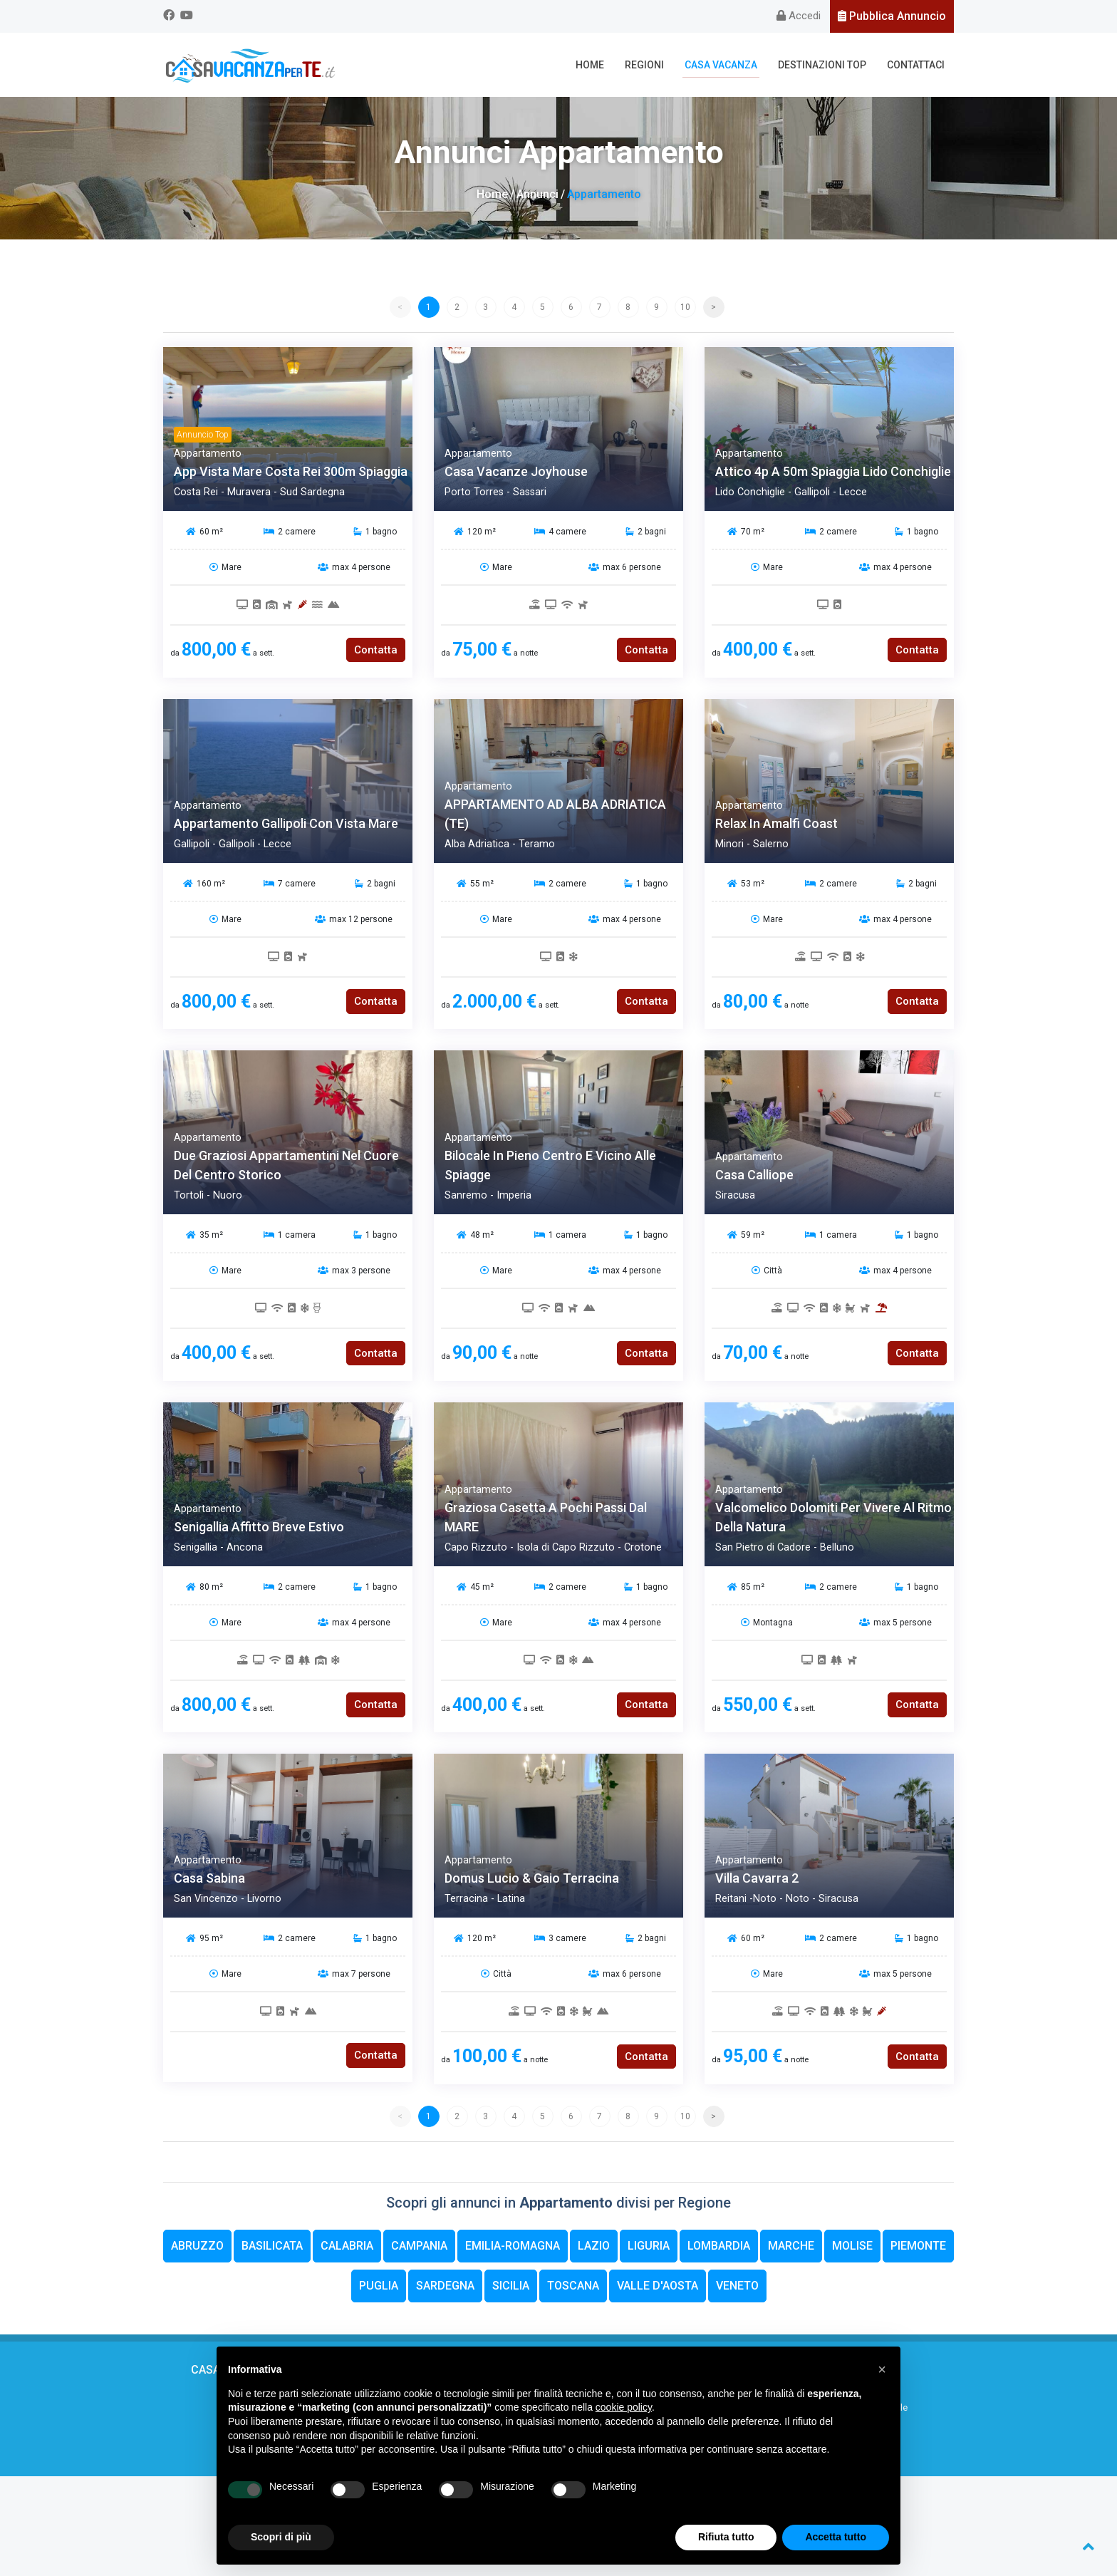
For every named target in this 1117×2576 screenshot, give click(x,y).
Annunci (537, 194)
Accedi (798, 15)
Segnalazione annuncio (660, 2407)
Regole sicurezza (660, 2391)
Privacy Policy (469, 2534)
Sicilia (510, 2285)
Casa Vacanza (721, 65)
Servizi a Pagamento (660, 2424)
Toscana (573, 2285)
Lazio (594, 2245)
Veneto (737, 2285)
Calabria (347, 2245)
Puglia (378, 2285)
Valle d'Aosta (657, 2285)
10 (685, 307)
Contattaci (916, 65)
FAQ (254, 2424)
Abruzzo (197, 2245)
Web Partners (254, 2439)
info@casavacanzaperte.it (577, 2507)
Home (590, 65)
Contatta (376, 649)
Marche (791, 2245)
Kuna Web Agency (582, 2547)
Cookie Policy (528, 2534)
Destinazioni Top (822, 65)
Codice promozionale (863, 2407)
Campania (419, 2245)
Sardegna (445, 2285)
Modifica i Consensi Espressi (618, 2534)
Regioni (644, 65)
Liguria (649, 2245)
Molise (852, 2245)
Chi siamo (254, 2391)
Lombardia (718, 2245)
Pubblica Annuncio (892, 16)
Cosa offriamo (254, 2407)
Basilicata (272, 2245)
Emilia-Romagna (512, 2245)
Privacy (863, 2424)
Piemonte (918, 2245)
